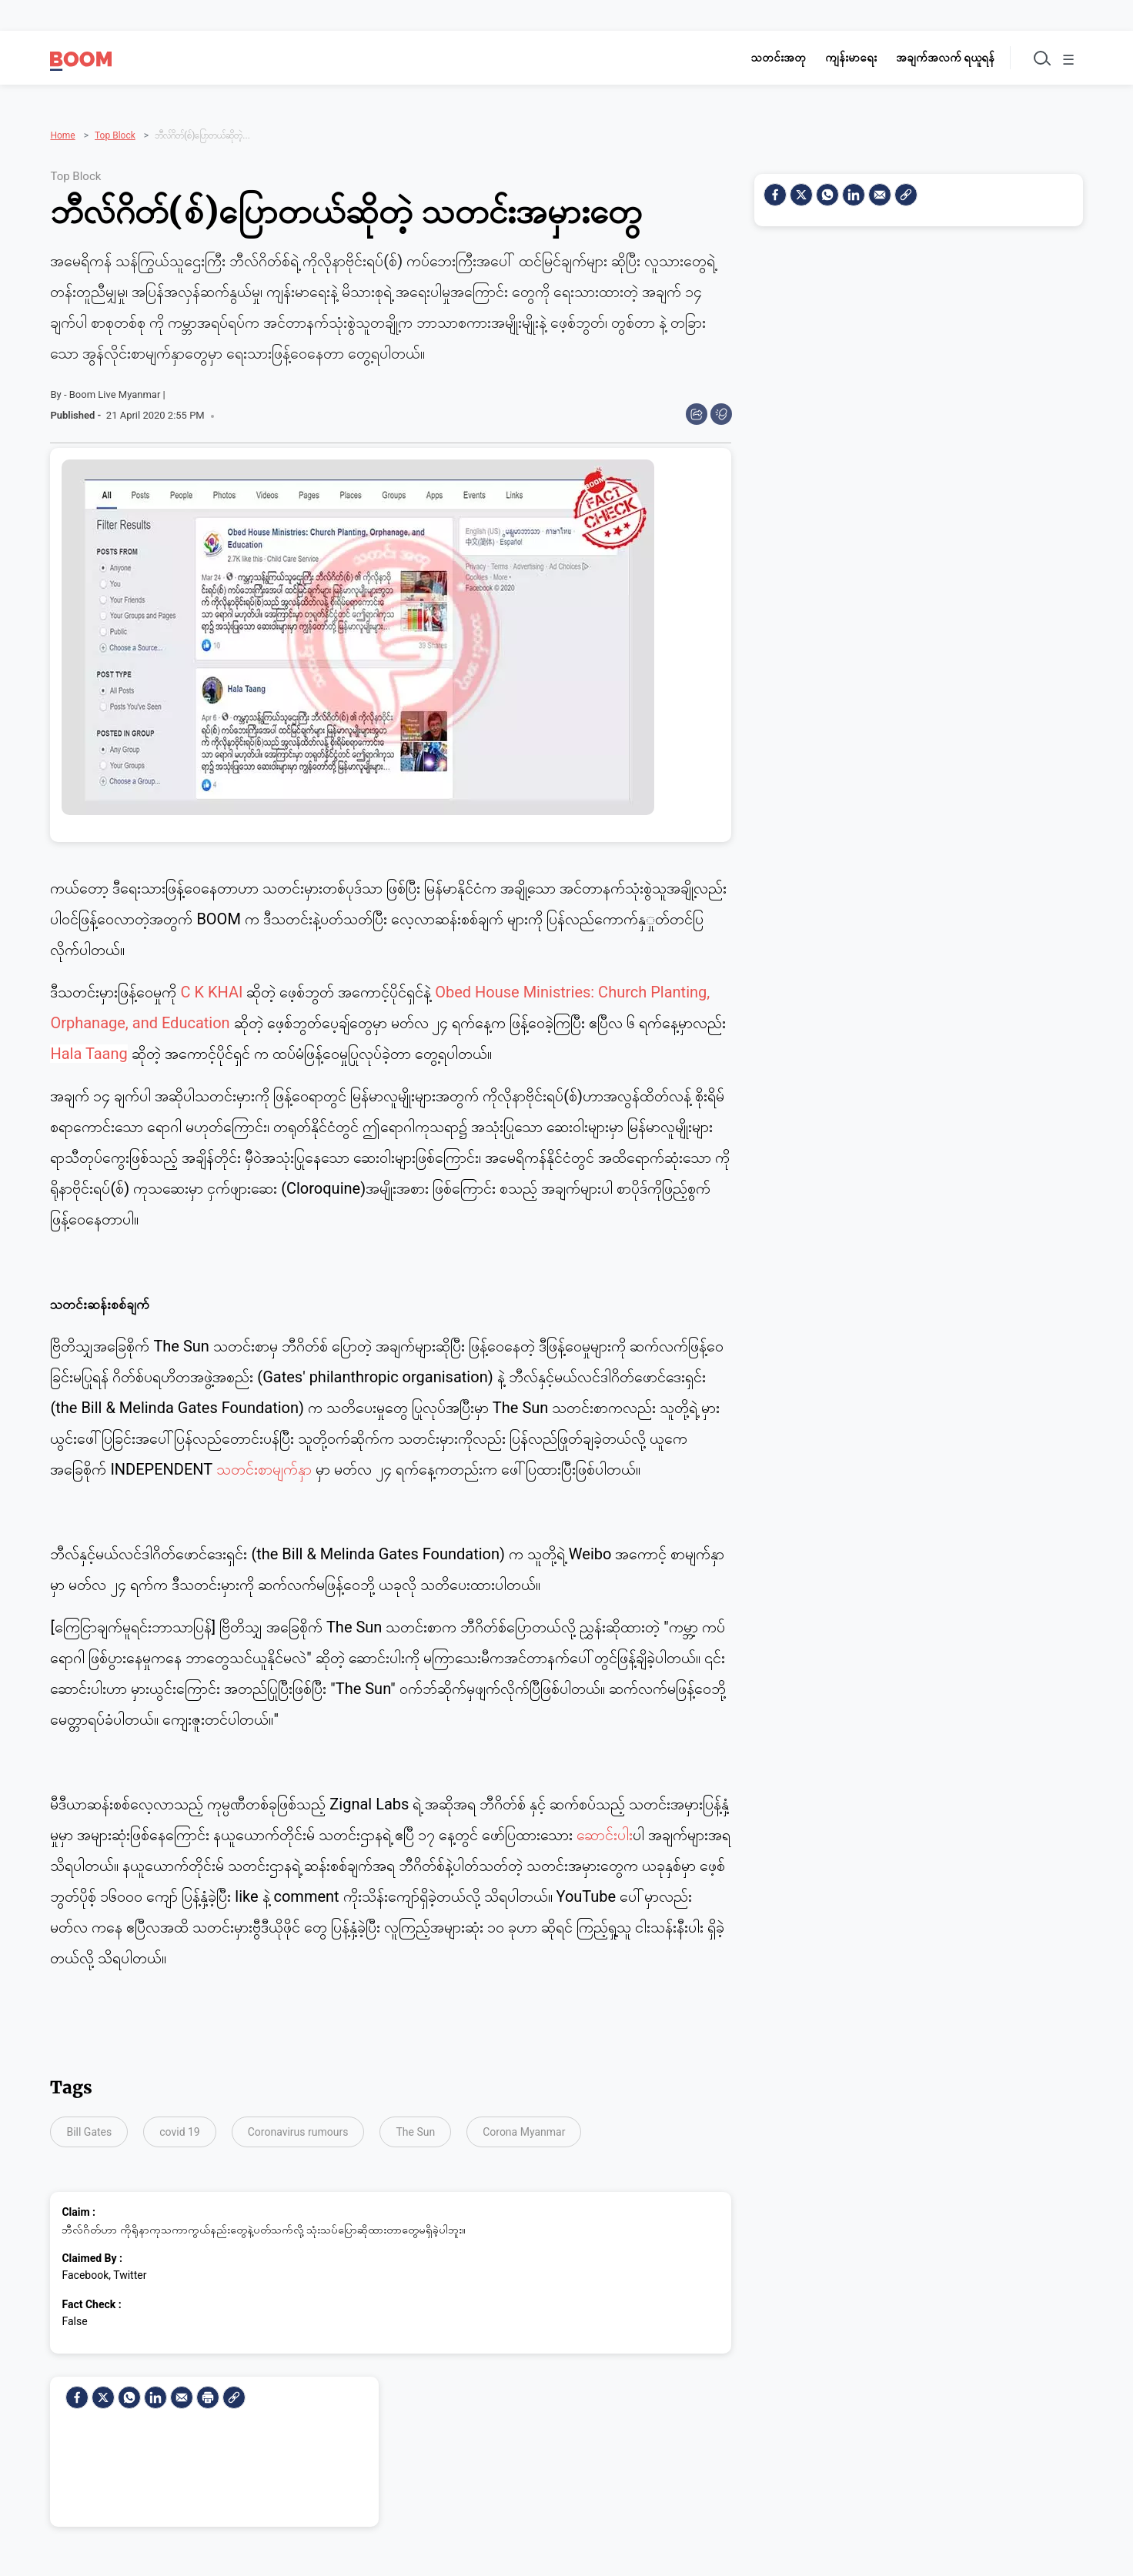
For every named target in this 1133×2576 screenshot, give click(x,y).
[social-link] (234, 2392)
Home (62, 114)
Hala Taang (88, 1048)
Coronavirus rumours (298, 2127)
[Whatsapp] (129, 2392)
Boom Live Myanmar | (117, 389)
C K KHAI (211, 986)
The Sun (415, 2127)
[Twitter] (103, 2392)
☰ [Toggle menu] (1066, 60)
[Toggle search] (1032, 58)
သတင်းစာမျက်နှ (264, 1464)
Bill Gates (89, 2127)
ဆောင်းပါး (605, 1829)
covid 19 (179, 2127)
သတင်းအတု (766, 58)
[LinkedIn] (155, 2392)
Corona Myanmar (524, 2127)
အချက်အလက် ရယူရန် (934, 58)
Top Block (115, 114)
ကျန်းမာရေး (839, 58)
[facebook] (77, 2392)
